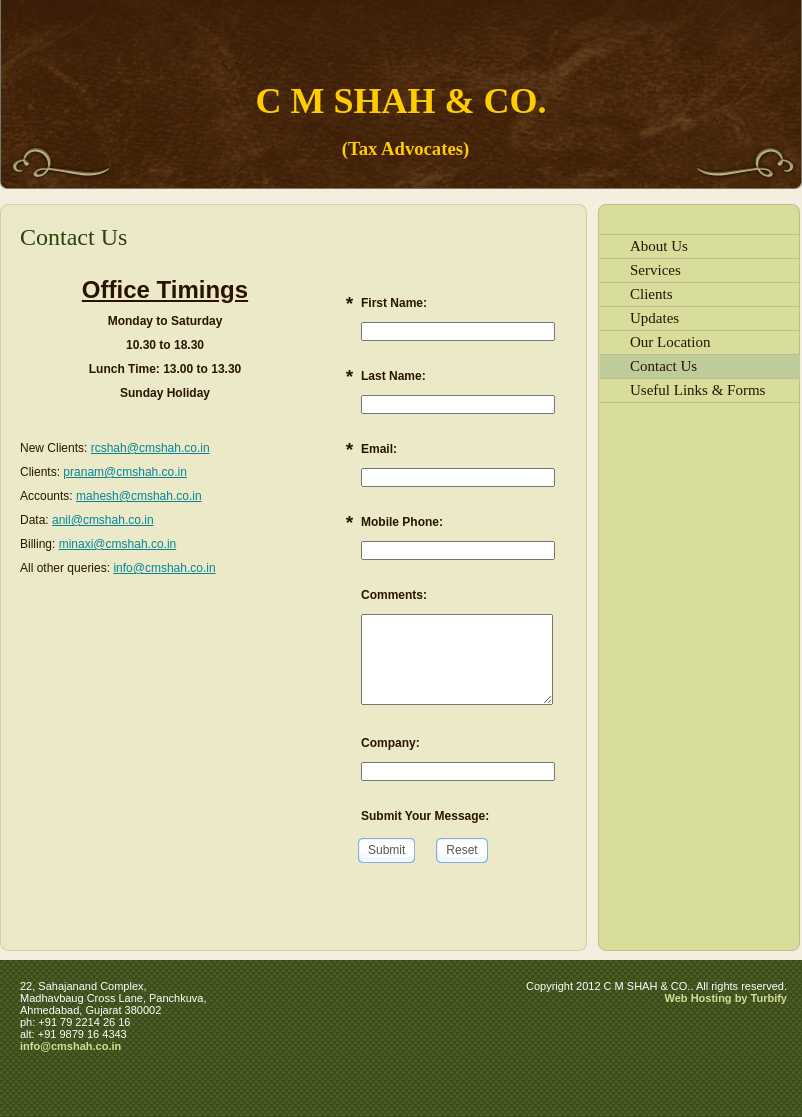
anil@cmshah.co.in (103, 520)
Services (655, 270)
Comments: (394, 595)
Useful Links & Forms (697, 390)
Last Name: (393, 376)
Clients (651, 294)
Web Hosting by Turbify (726, 998)
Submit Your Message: (425, 816)
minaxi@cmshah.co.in (118, 544)
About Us (659, 246)
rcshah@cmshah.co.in (150, 448)
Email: (379, 449)
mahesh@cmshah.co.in (139, 496)
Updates (654, 318)
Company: (390, 743)
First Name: (394, 303)
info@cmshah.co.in (164, 568)
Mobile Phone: (402, 522)
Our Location (670, 342)
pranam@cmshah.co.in (125, 472)
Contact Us (663, 366)
